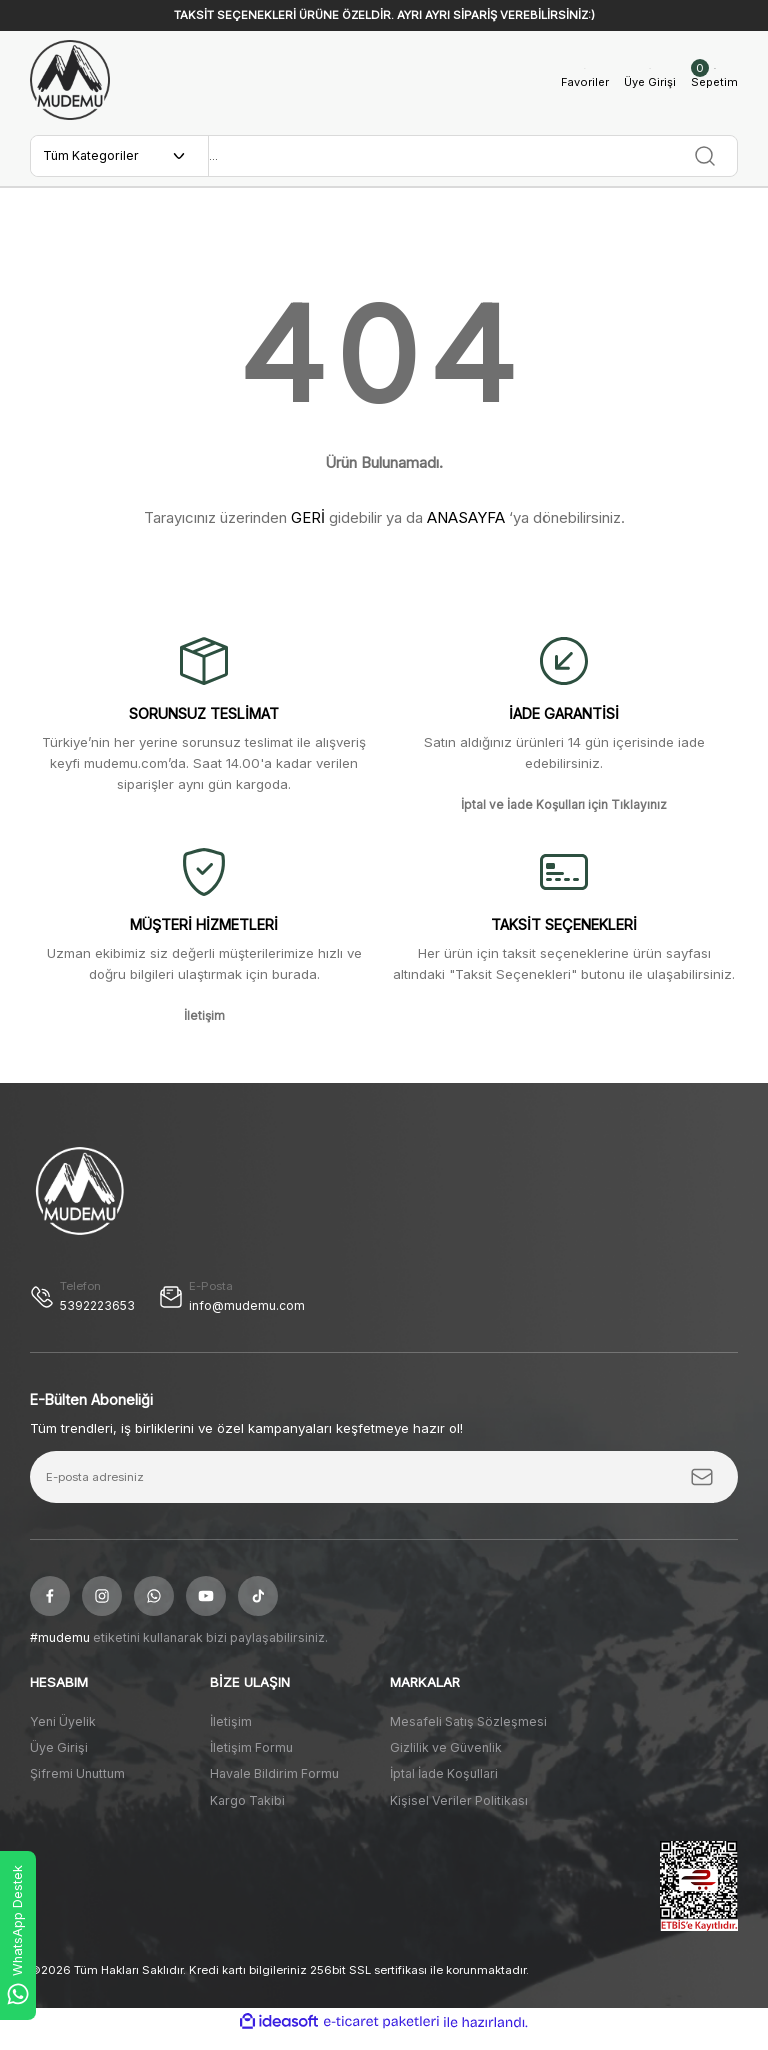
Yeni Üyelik (63, 1734)
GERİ (308, 529)
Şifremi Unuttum (77, 1787)
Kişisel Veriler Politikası (459, 1813)
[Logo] (70, 80)
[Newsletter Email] (384, 1490)
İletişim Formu (251, 1760)
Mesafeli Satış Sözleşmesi (468, 1734)
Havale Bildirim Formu (274, 1787)
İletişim (231, 1734)
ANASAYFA (466, 529)
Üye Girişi (59, 1760)
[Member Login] (644, 80)
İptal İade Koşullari (444, 1787)
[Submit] (702, 1490)
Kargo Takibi (247, 1813)
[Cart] (713, 80)
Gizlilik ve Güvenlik (446, 1760)
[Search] (473, 162)
